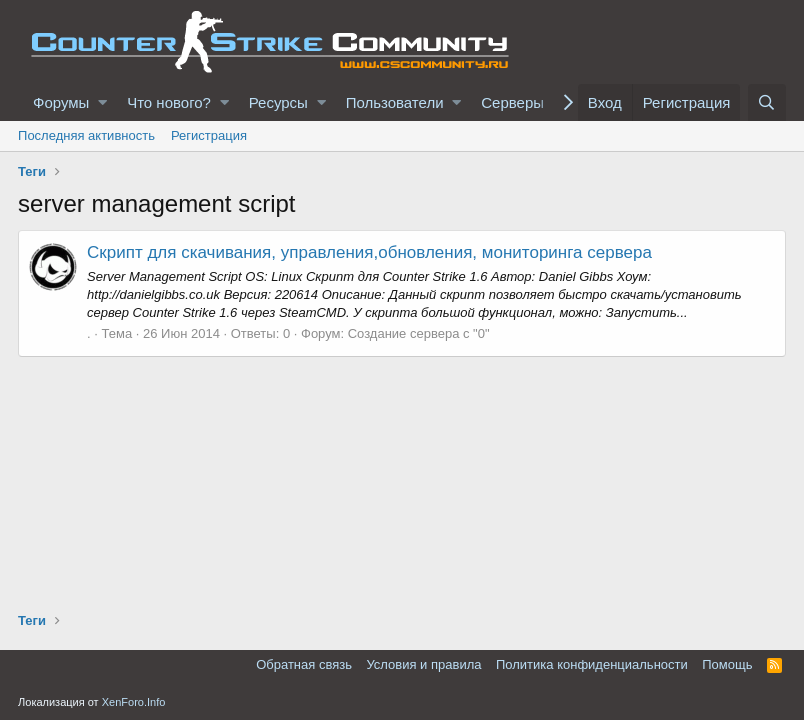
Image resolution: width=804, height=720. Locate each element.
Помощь (727, 664)
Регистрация (209, 135)
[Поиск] (767, 102)
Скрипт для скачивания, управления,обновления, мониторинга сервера (369, 252)
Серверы (512, 102)
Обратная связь (304, 664)
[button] (102, 102)
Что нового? (169, 102)
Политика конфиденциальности (592, 664)
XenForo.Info (134, 702)
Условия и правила (423, 664)
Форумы (61, 102)
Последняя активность (86, 135)
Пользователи (395, 102)
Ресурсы (278, 102)
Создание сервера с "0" (419, 333)
